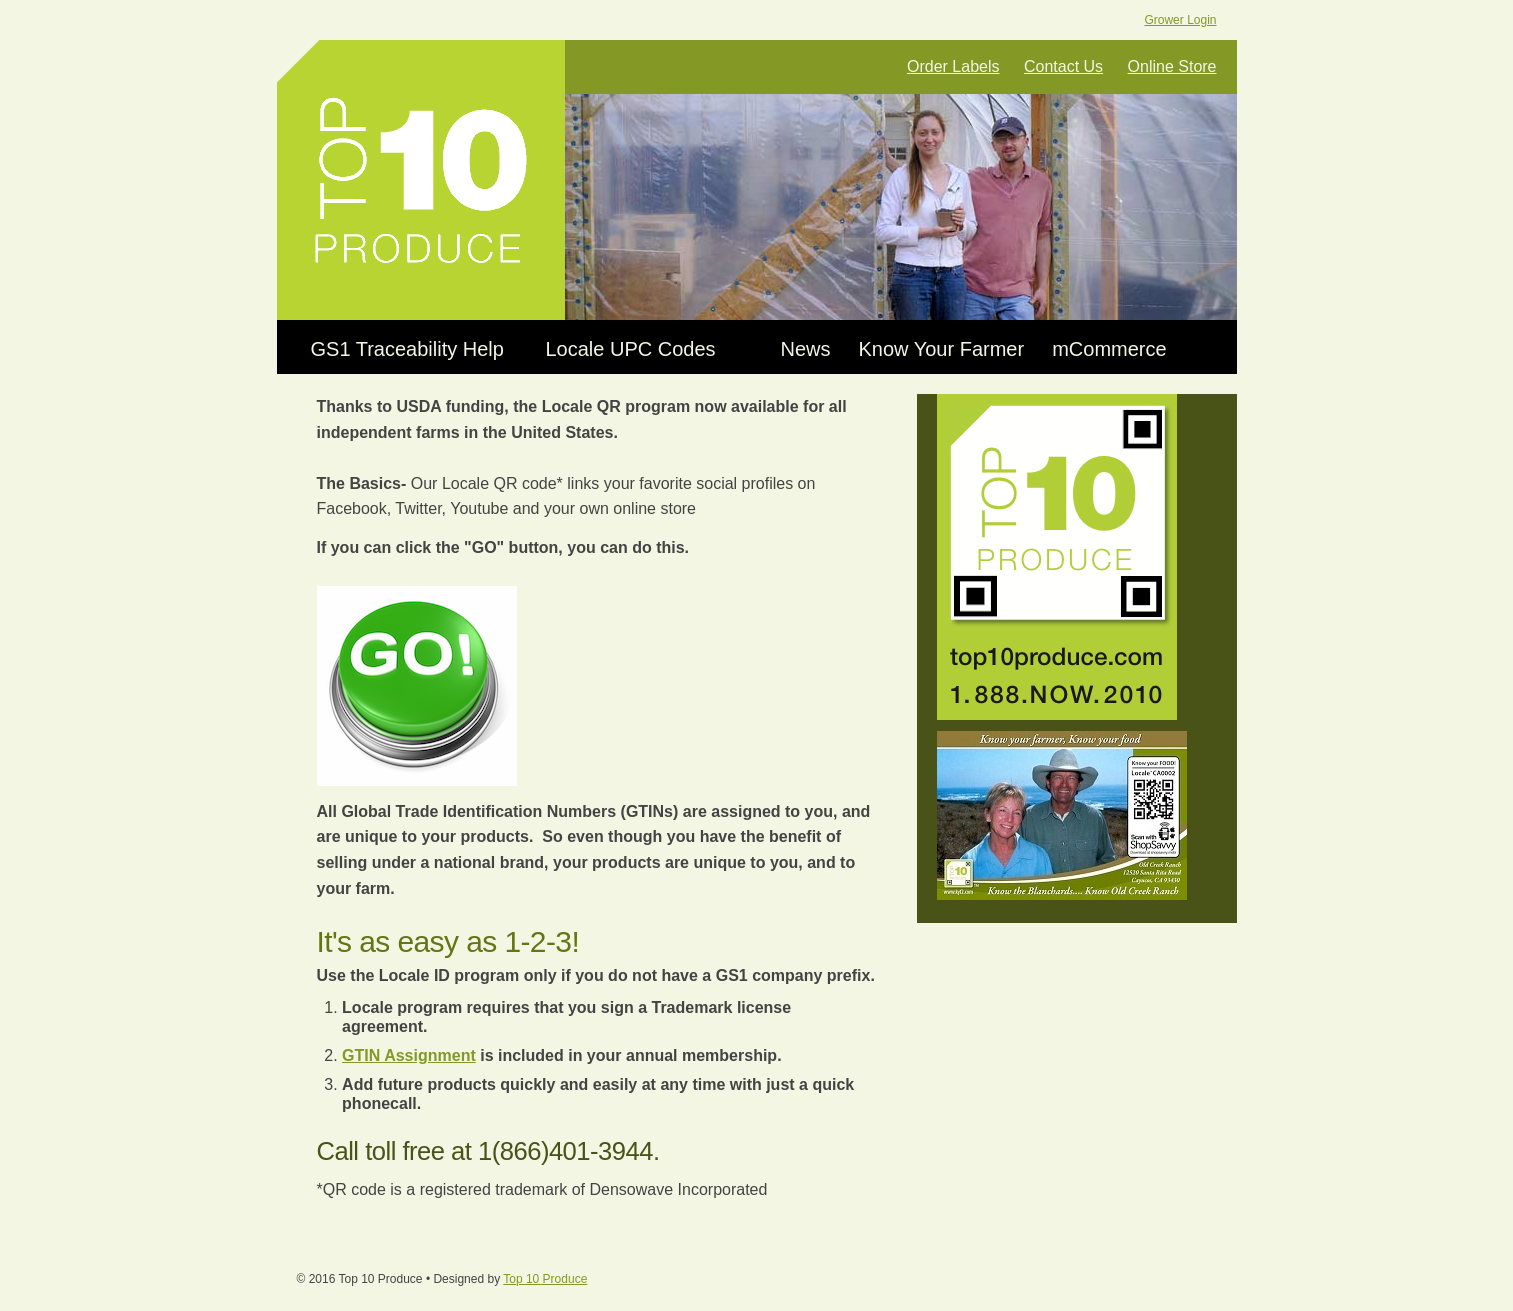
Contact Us (1063, 66)
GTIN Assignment (409, 1055)
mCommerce (1109, 349)
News (806, 349)
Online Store (1172, 66)
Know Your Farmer (942, 349)
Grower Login (1180, 20)
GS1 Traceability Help (407, 349)
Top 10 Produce (421, 180)
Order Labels (953, 66)
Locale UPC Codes (631, 349)
